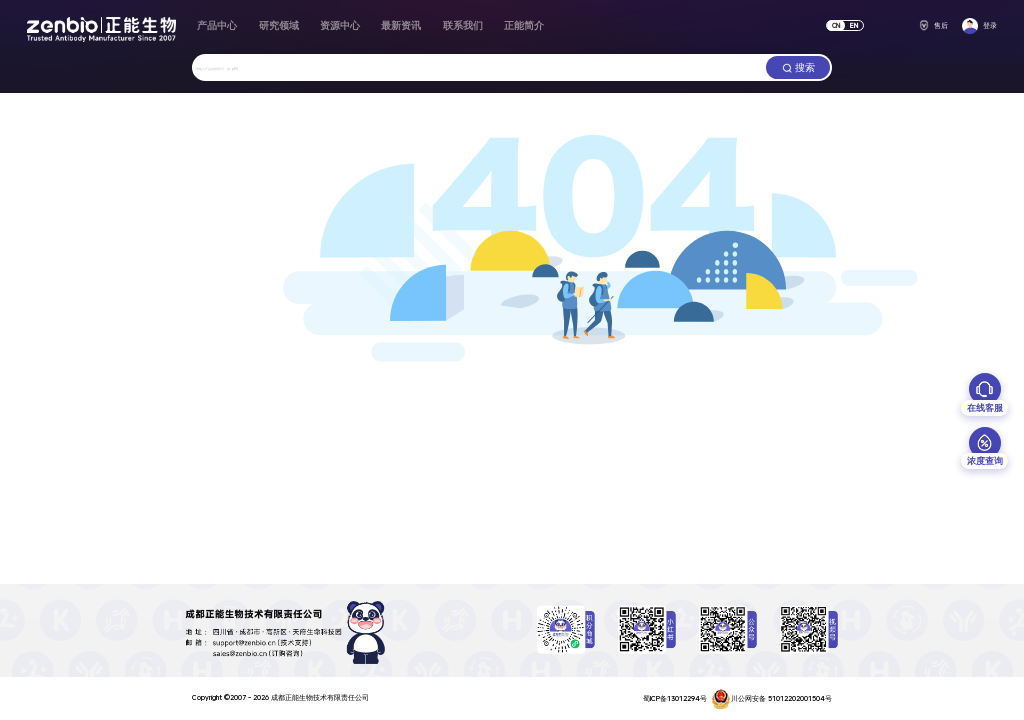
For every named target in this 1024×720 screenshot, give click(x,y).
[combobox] (479, 67)
